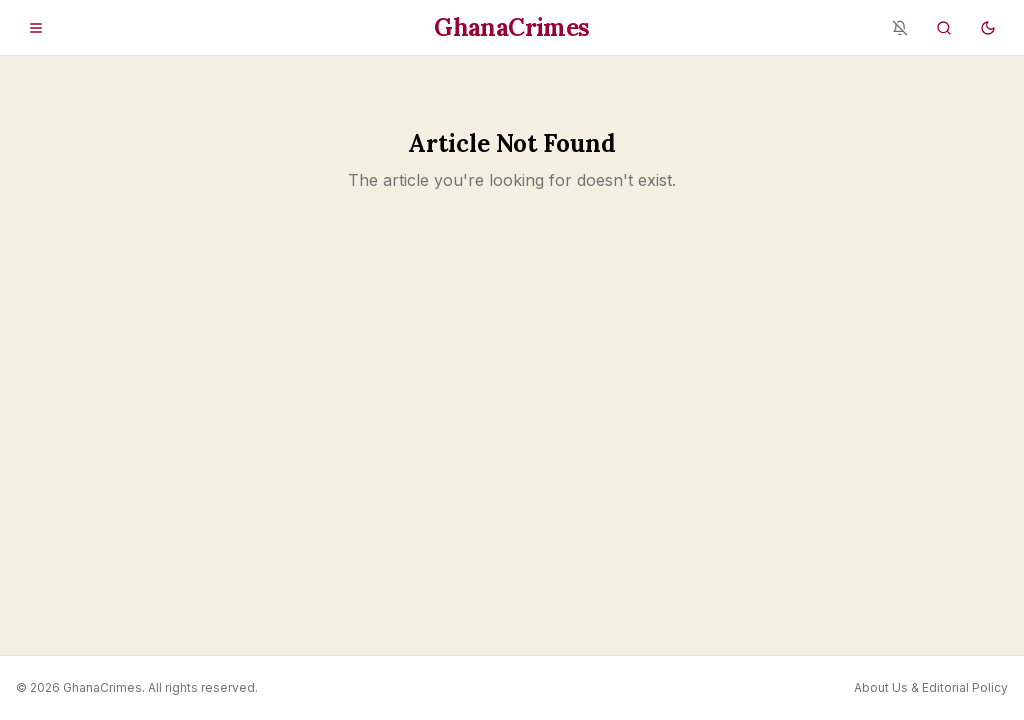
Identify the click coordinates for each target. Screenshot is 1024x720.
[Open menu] (36, 28)
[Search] (944, 28)
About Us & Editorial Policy (931, 687)
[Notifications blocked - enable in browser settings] (900, 28)
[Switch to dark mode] (988, 28)
